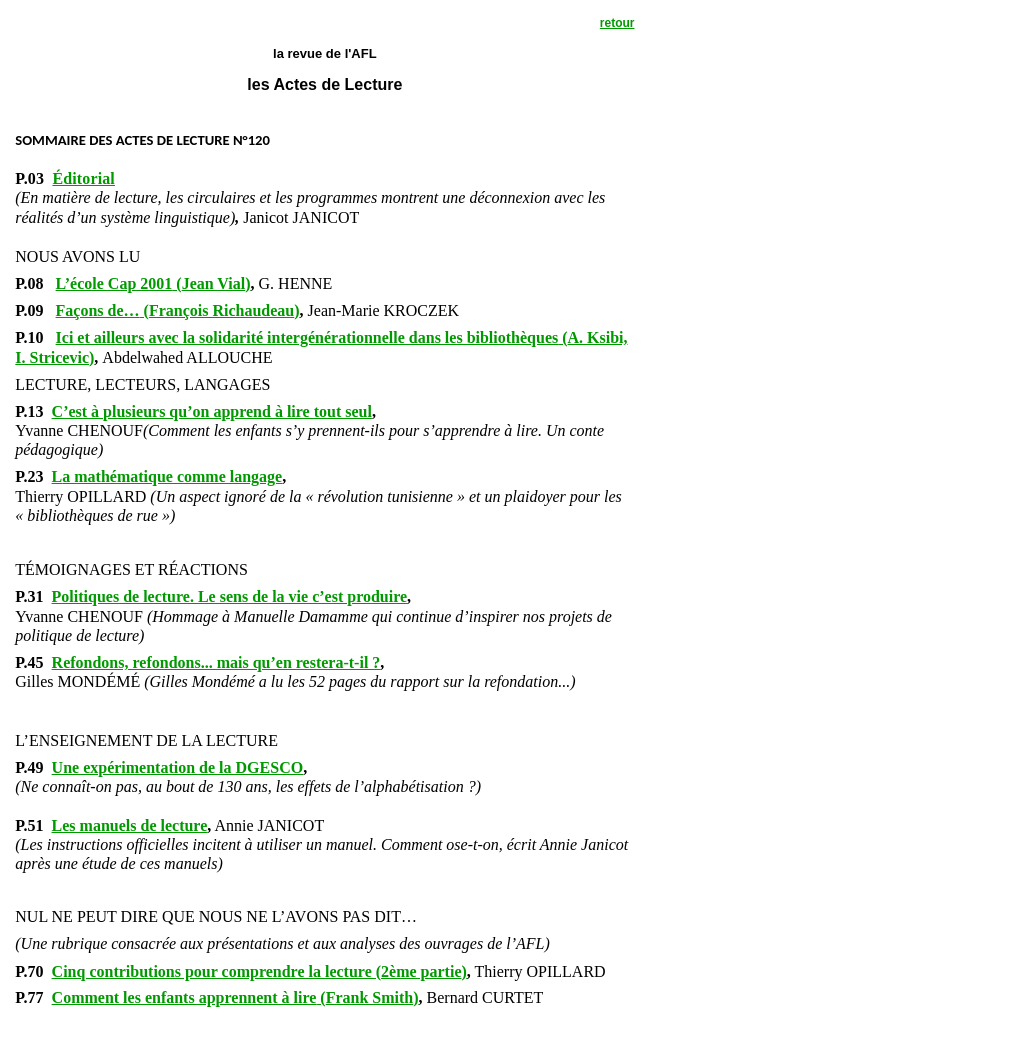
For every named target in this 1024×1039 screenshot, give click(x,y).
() (153, 283)
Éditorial (83, 178)
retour (617, 23)
